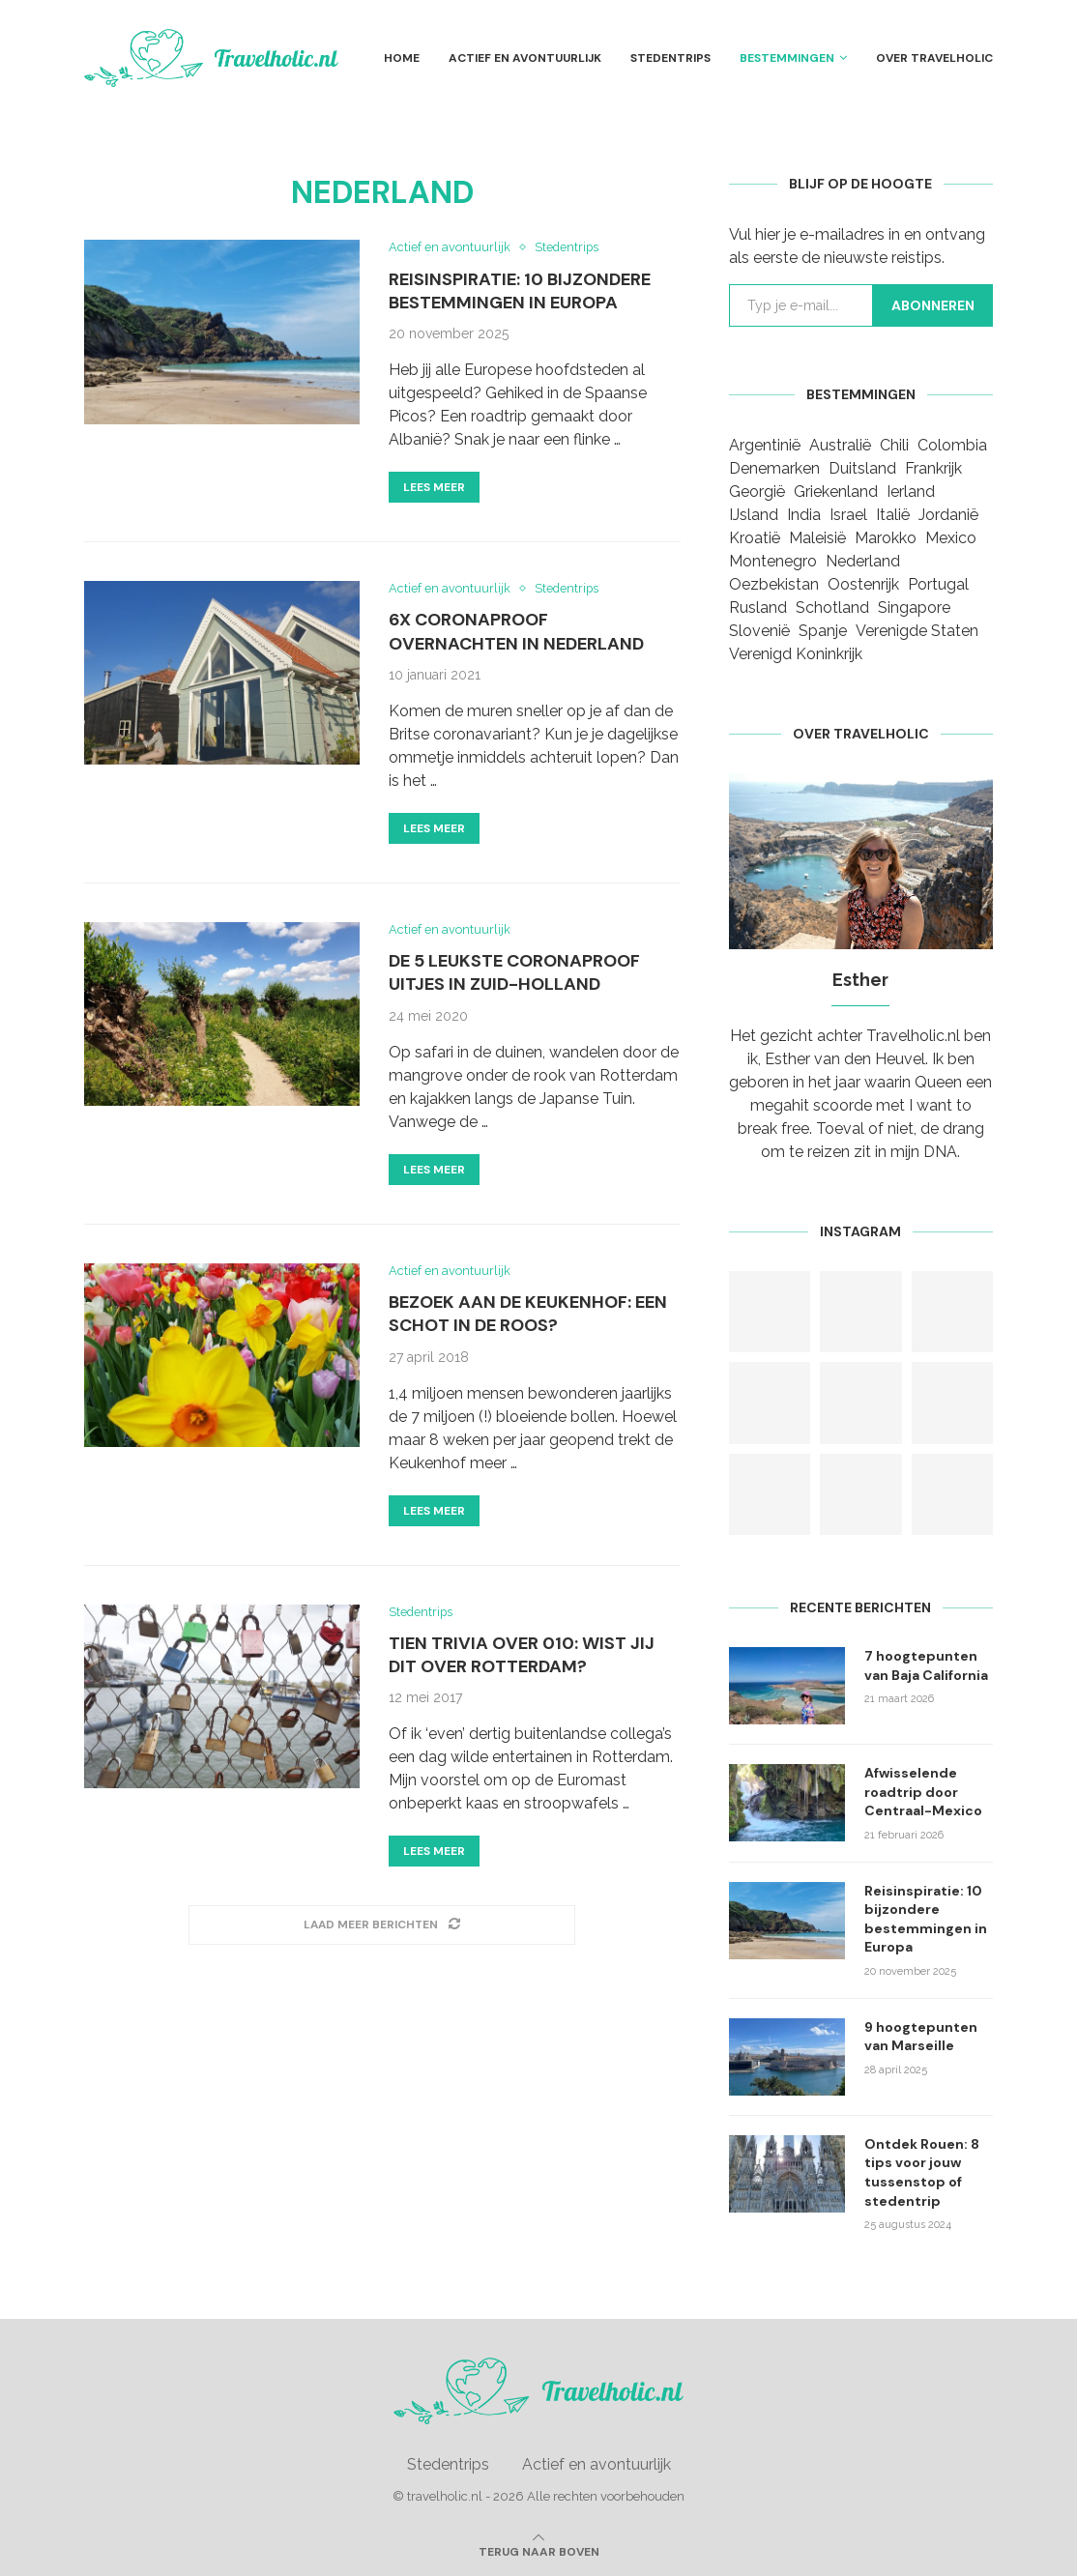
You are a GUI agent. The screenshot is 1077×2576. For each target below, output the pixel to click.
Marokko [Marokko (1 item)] (886, 538)
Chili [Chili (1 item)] (894, 445)
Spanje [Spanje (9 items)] (823, 631)
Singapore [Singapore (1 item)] (914, 607)
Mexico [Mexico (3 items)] (950, 538)
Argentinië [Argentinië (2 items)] (764, 445)
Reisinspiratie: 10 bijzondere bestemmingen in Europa (520, 291)
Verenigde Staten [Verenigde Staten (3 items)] (917, 631)
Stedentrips (670, 58)
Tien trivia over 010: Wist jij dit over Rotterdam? (522, 1657)
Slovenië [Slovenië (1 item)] (759, 631)
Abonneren (933, 305)
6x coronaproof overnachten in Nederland (516, 632)
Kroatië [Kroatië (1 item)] (754, 538)
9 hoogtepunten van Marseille (920, 2036)
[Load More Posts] (382, 1927)
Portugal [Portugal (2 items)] (938, 584)
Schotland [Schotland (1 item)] (832, 607)
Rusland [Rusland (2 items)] (758, 607)
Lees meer (434, 488)
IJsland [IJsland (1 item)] (753, 515)
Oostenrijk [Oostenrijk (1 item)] (863, 584)
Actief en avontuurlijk (525, 58)
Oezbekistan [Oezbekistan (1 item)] (774, 584)
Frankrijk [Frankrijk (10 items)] (933, 468)
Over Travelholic (934, 58)
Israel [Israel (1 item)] (848, 515)
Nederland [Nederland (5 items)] (863, 561)
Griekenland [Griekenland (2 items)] (836, 491)
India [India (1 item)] (804, 515)
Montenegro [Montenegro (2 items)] (773, 561)
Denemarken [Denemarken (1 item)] (774, 468)
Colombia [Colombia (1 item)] (952, 445)
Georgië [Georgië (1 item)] (757, 491)
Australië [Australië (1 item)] (840, 445)
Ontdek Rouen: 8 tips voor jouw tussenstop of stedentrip (921, 2172)
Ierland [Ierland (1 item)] (911, 491)
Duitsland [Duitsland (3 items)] (862, 468)
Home (402, 58)
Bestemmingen (787, 58)
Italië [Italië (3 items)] (893, 515)
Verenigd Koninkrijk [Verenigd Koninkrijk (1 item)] (795, 654)
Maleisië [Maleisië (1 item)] (817, 538)
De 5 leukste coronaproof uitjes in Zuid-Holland (514, 973)
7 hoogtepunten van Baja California (926, 1665)
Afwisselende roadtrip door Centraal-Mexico (923, 1791)
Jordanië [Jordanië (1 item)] (948, 515)
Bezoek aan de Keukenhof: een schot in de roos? (528, 1315)
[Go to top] (539, 2550)
